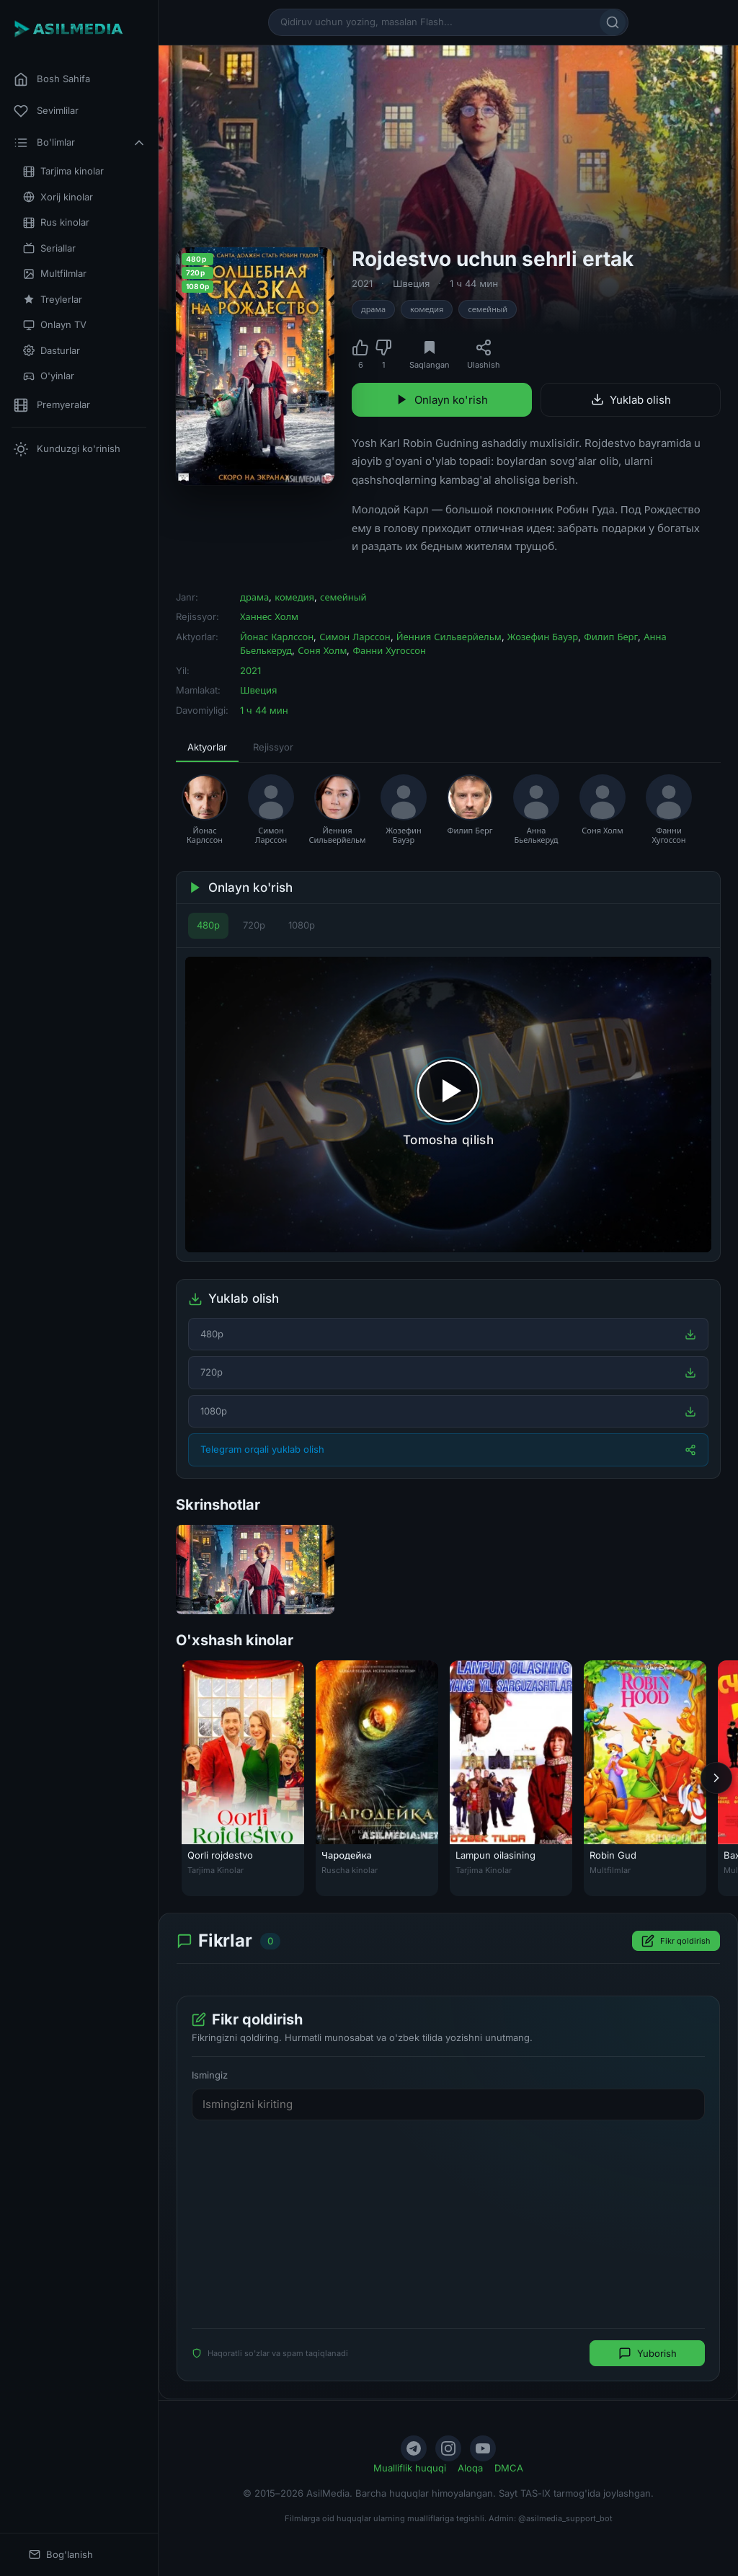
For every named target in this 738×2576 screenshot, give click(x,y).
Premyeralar (52, 405)
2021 (362, 283)
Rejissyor (273, 747)
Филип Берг (611, 636)
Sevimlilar (46, 111)
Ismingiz (210, 2075)
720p (254, 925)
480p (208, 925)
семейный (487, 309)
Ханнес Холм (269, 616)
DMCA (508, 2468)
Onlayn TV (54, 325)
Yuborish (647, 2353)
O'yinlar (48, 376)
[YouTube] (483, 2448)
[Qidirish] (613, 22)
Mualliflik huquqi (409, 2468)
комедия (426, 309)
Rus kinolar (56, 222)
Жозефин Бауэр (542, 636)
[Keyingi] (716, 1778)
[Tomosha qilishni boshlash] (448, 1105)
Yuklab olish (631, 400)
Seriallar (49, 248)
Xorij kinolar (58, 197)
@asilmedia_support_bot (565, 2518)
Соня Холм (322, 650)
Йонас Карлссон (277, 636)
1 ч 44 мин (474, 283)
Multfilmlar (54, 273)
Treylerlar (52, 299)
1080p (301, 925)
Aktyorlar (207, 747)
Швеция (411, 283)
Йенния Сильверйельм (449, 636)
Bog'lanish (61, 2555)
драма (373, 309)
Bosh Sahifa (52, 79)
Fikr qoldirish (676, 1941)
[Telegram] (414, 2448)
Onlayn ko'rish (442, 400)
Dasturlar (51, 351)
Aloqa (470, 2468)
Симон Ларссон (355, 636)
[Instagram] (448, 2448)
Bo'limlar (80, 143)
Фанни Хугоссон (389, 650)
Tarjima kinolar (63, 171)
